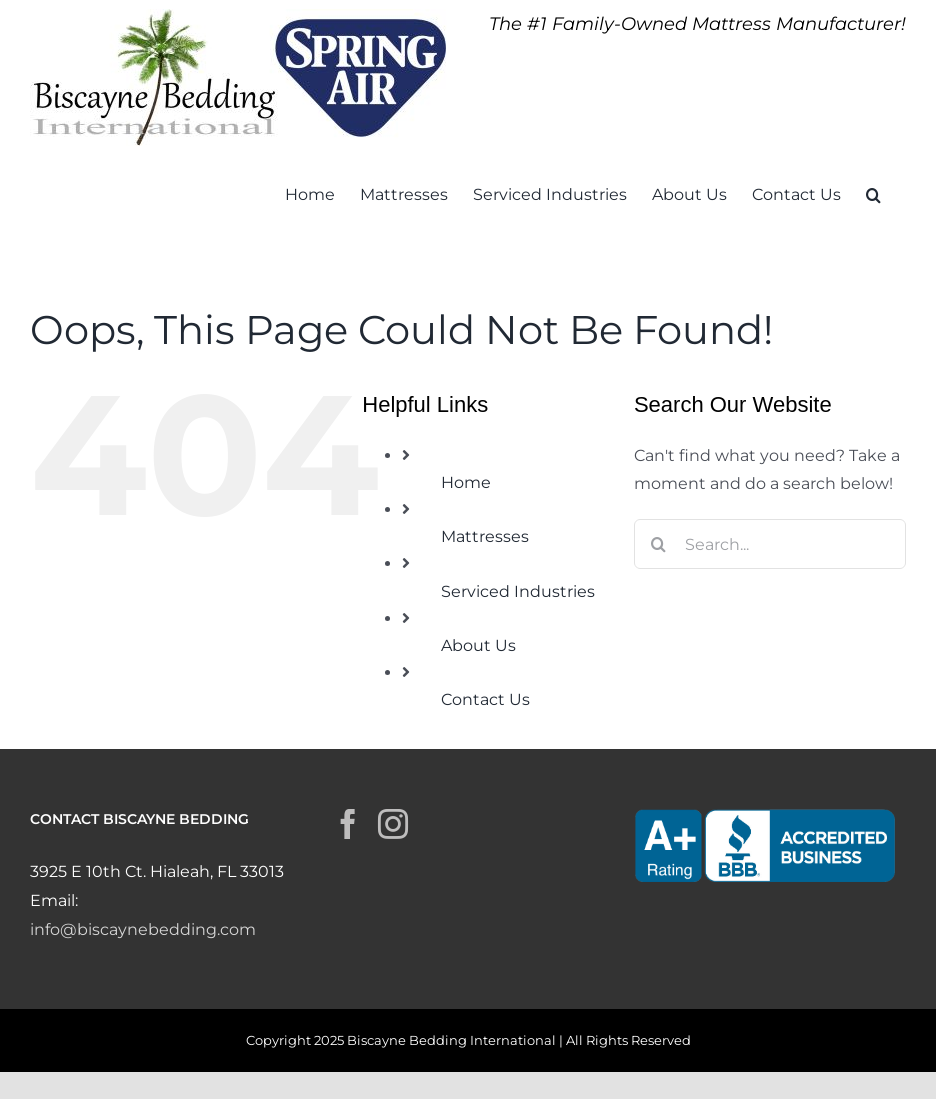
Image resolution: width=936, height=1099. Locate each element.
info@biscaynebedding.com (143, 929)
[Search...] (770, 544)
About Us (478, 645)
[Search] (659, 544)
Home (466, 482)
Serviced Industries (518, 591)
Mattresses (485, 536)
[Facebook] (348, 824)
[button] (873, 193)
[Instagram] (393, 824)
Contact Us (485, 699)
